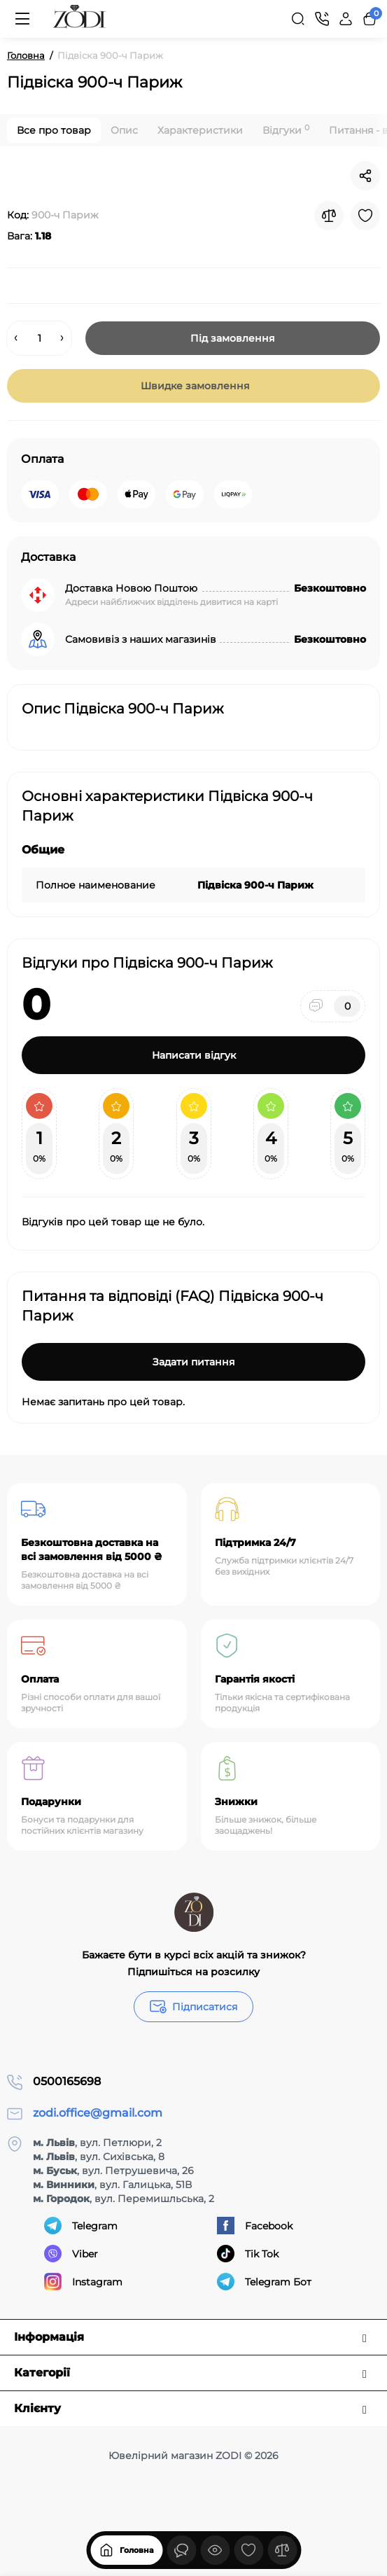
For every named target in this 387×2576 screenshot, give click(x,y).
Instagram (83, 2281)
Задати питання (194, 1362)
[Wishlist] (365, 215)
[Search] (298, 18)
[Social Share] (365, 175)
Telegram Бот (264, 2281)
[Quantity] (39, 338)
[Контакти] (321, 18)
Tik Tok (248, 2253)
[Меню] (22, 19)
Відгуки (285, 130)
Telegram (81, 2225)
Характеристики (200, 130)
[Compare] (329, 215)
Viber (71, 2253)
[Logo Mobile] (80, 19)
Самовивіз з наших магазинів (140, 639)
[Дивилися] (181, 2550)
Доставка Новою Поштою (131, 588)
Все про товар (54, 130)
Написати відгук (194, 1055)
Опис (124, 130)
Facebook (255, 2225)
